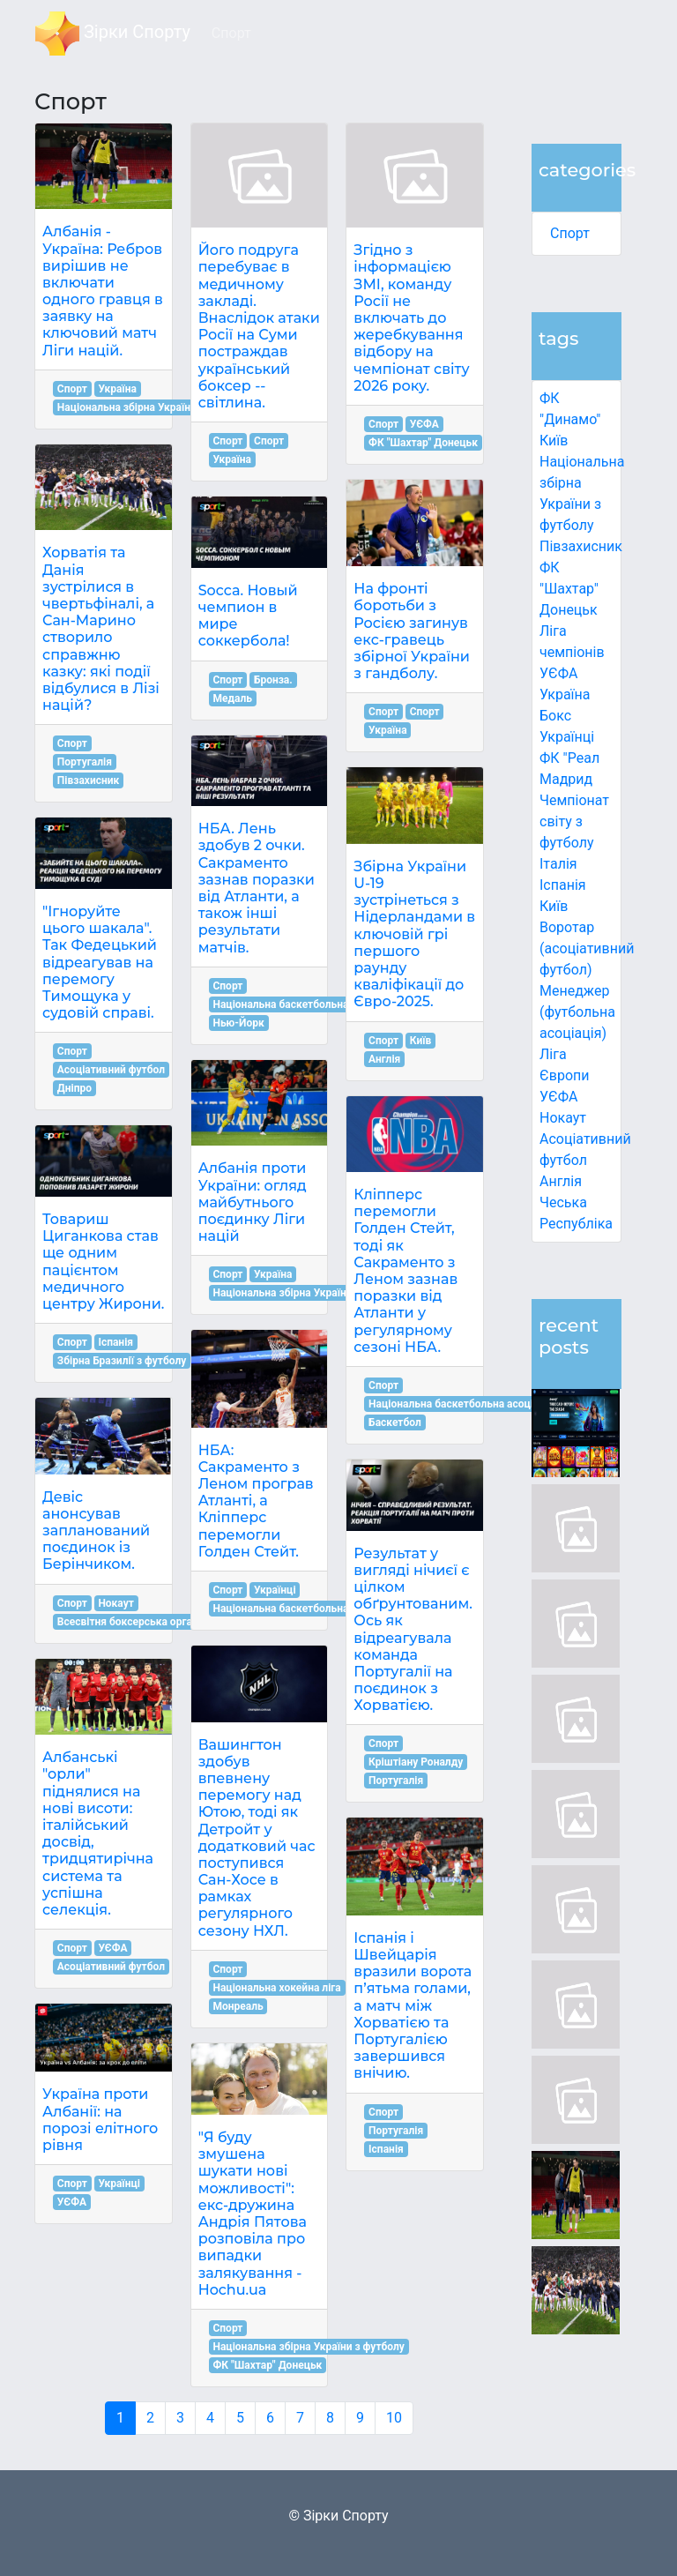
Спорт (570, 233)
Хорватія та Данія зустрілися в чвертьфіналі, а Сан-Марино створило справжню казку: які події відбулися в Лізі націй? (101, 628)
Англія (560, 1181)
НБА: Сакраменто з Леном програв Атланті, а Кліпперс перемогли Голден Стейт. (256, 1501)
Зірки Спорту (112, 33)
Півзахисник (580, 546)
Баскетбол (394, 1422)
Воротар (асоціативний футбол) (586, 948)
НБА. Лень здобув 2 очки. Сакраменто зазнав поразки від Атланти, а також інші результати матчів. (256, 887)
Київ (553, 906)
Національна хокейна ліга (276, 1988)
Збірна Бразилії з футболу (122, 1361)
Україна (565, 694)
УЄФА (112, 1948)
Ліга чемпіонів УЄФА (572, 652)
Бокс (555, 715)
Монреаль (237, 2006)
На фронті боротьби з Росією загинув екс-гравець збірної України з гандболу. (411, 631)
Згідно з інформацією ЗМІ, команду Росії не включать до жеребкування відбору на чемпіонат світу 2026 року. (411, 318)
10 (394, 2417)
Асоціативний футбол (111, 1070)
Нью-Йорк (238, 1023)
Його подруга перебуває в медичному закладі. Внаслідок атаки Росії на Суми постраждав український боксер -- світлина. (259, 326)
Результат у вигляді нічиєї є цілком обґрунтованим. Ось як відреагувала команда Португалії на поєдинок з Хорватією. (412, 1629)
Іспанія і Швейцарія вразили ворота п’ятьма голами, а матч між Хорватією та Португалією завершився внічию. (412, 2006)
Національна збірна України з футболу (153, 407)
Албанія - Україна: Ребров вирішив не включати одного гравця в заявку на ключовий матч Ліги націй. (102, 290)
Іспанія (562, 885)
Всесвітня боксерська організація (142, 1622)
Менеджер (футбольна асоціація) (577, 1012)
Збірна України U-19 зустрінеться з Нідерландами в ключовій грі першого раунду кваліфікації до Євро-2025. (414, 934)
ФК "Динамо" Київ (569, 419)
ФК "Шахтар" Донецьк (569, 588)
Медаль (231, 698)
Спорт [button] (231, 33)
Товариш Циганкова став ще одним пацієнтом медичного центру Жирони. (103, 1261)
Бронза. (273, 680)
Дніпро (74, 1088)
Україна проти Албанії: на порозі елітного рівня (100, 2120)
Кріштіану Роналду (415, 1762)
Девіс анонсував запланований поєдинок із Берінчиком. (96, 1531)
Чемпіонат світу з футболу (574, 821)
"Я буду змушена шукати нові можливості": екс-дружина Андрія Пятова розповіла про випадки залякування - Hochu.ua (252, 2213)
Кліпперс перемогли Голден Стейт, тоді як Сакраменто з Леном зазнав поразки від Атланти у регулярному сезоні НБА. (405, 1270)
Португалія (84, 762)
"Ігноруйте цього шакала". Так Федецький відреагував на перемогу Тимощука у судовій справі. (99, 962)
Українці (566, 736)
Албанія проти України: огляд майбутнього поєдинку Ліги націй (252, 1202)
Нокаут (562, 1117)
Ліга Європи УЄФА (564, 1075)
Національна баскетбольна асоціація (305, 1004)
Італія (558, 863)
